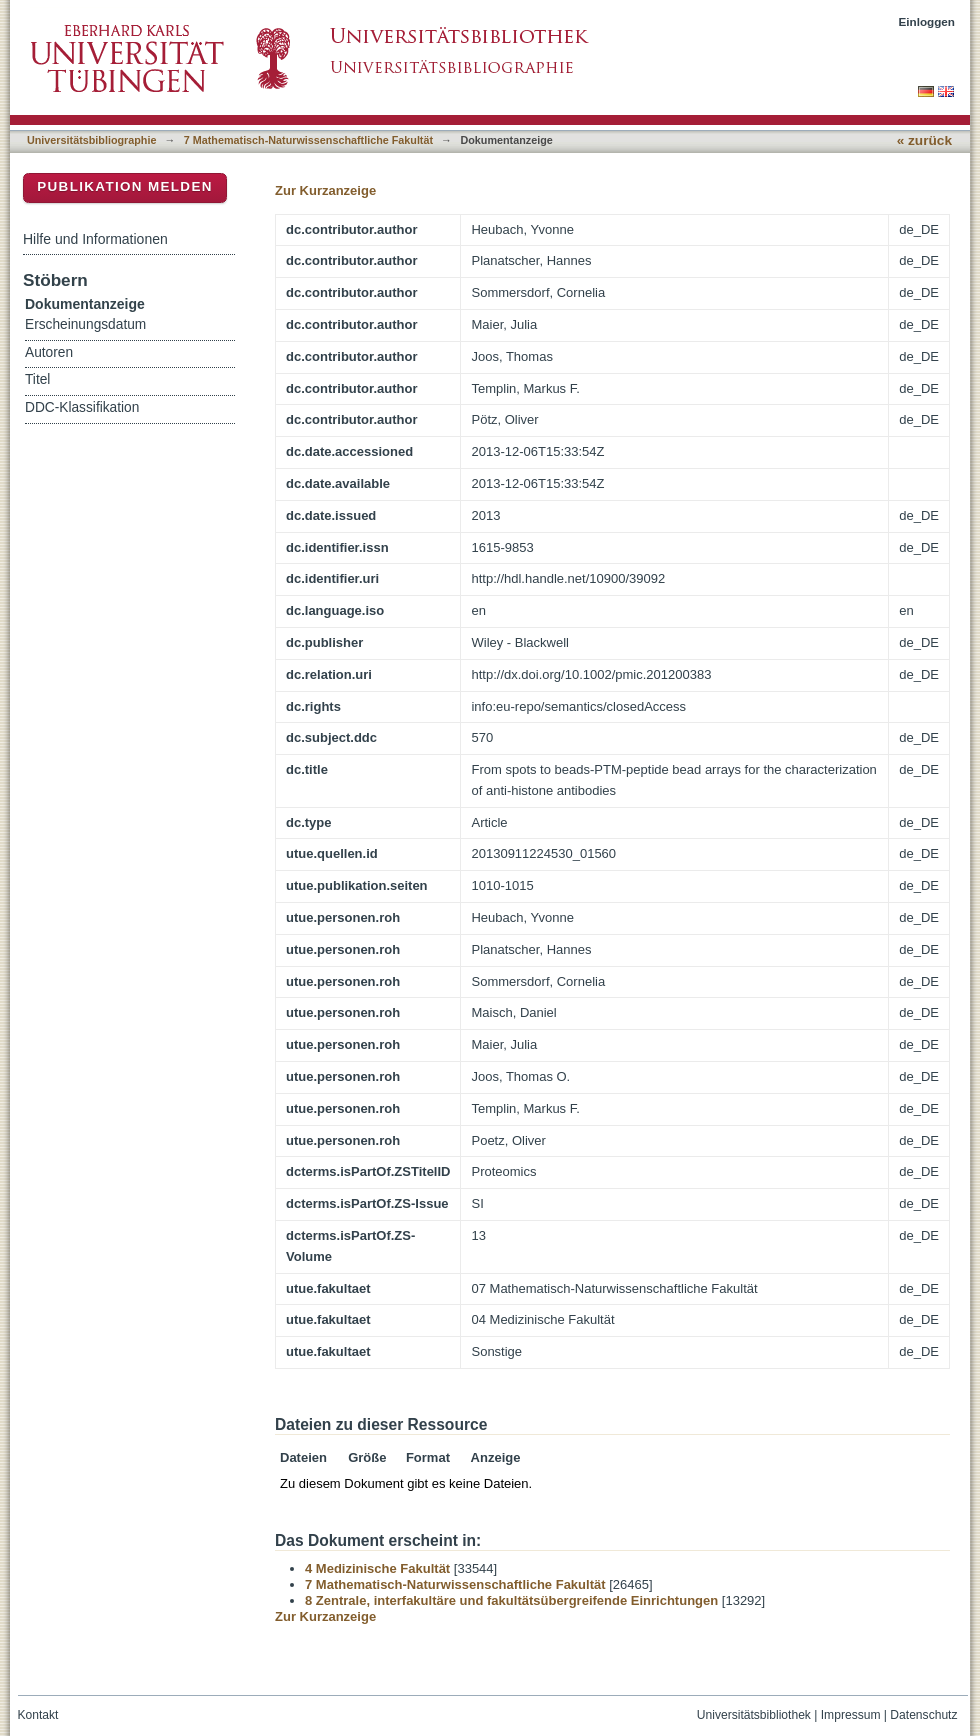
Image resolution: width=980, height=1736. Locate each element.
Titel (37, 379)
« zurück (924, 140)
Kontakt (38, 1715)
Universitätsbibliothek (754, 1715)
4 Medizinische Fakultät (377, 1568)
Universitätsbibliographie (91, 140)
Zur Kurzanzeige (325, 190)
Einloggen (927, 21)
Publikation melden (125, 186)
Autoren (49, 352)
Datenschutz (923, 1715)
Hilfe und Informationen (95, 239)
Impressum (851, 1715)
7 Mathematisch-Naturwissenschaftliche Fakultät (308, 140)
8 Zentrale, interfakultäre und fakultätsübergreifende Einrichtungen (511, 1600)
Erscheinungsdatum (85, 324)
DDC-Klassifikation (82, 407)
